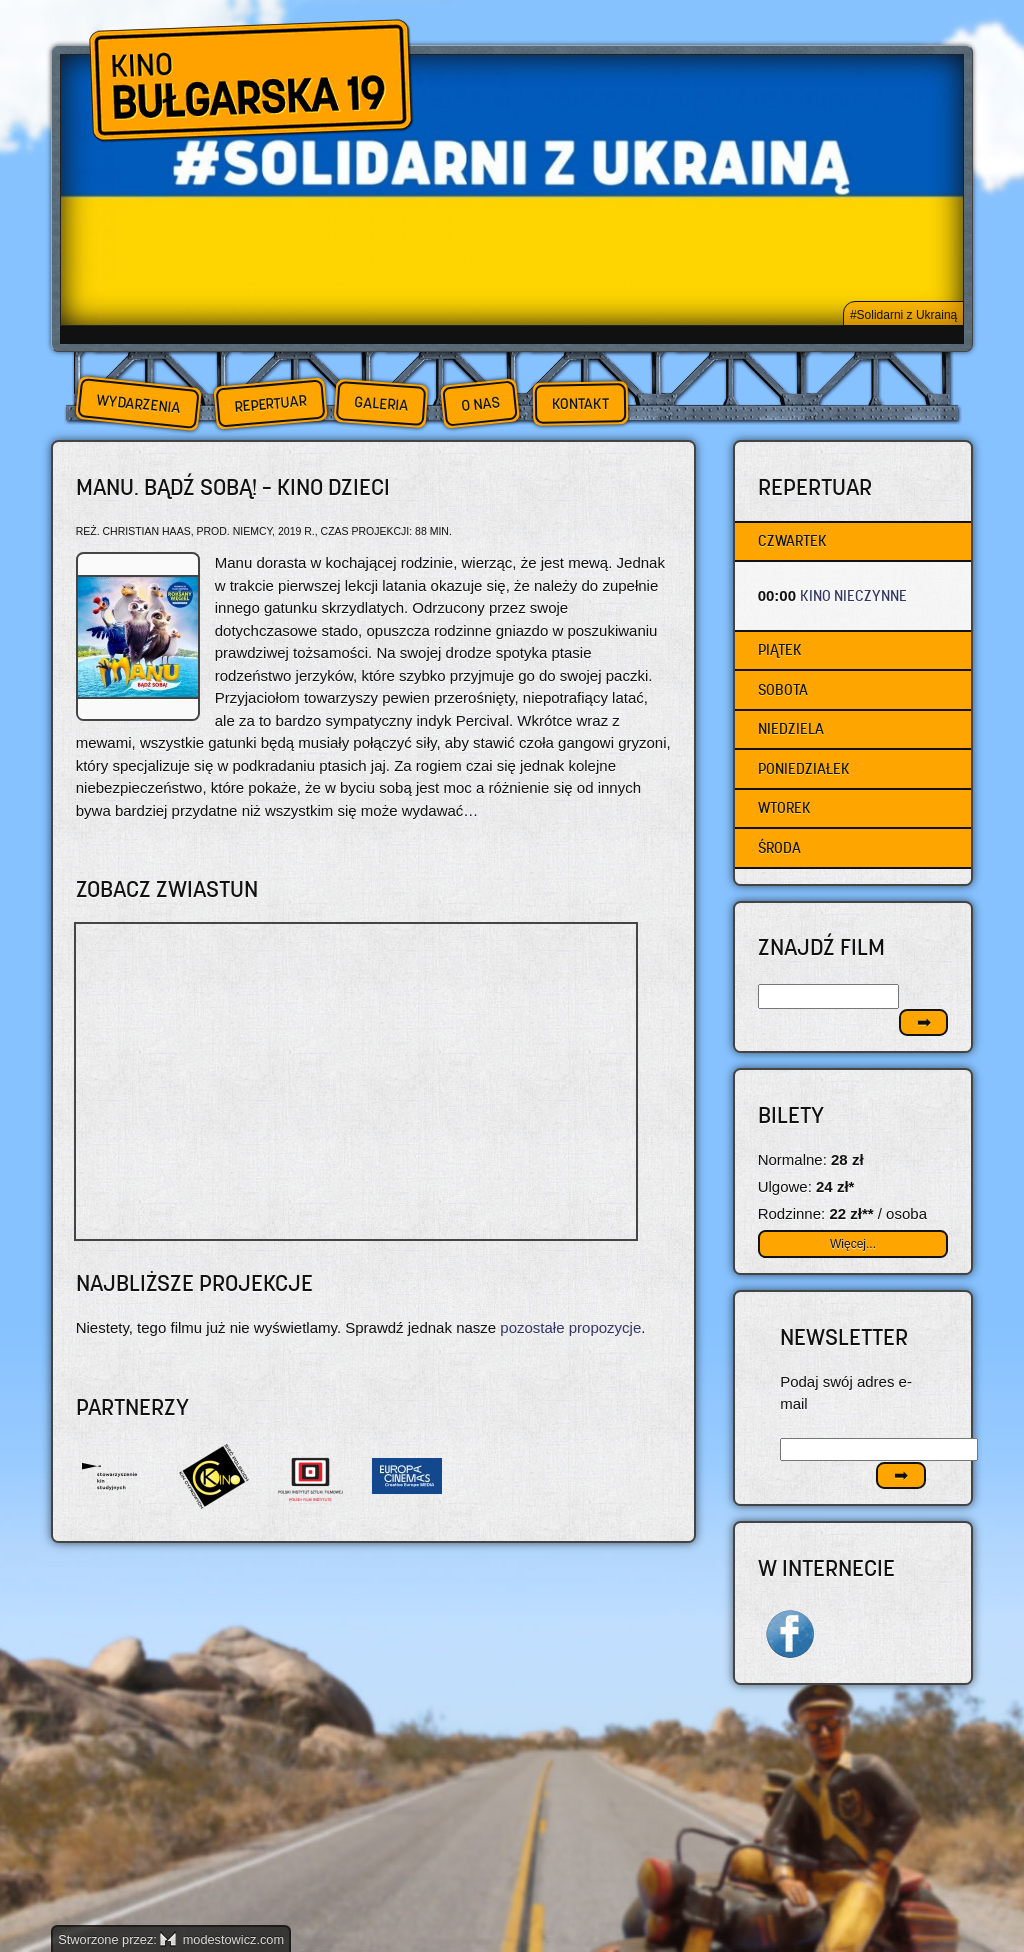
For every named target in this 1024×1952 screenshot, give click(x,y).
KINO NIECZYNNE (853, 595)
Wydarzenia (138, 404)
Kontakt (580, 404)
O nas (480, 403)
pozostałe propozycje (570, 1327)
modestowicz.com (222, 1939)
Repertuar (270, 403)
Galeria (380, 403)
